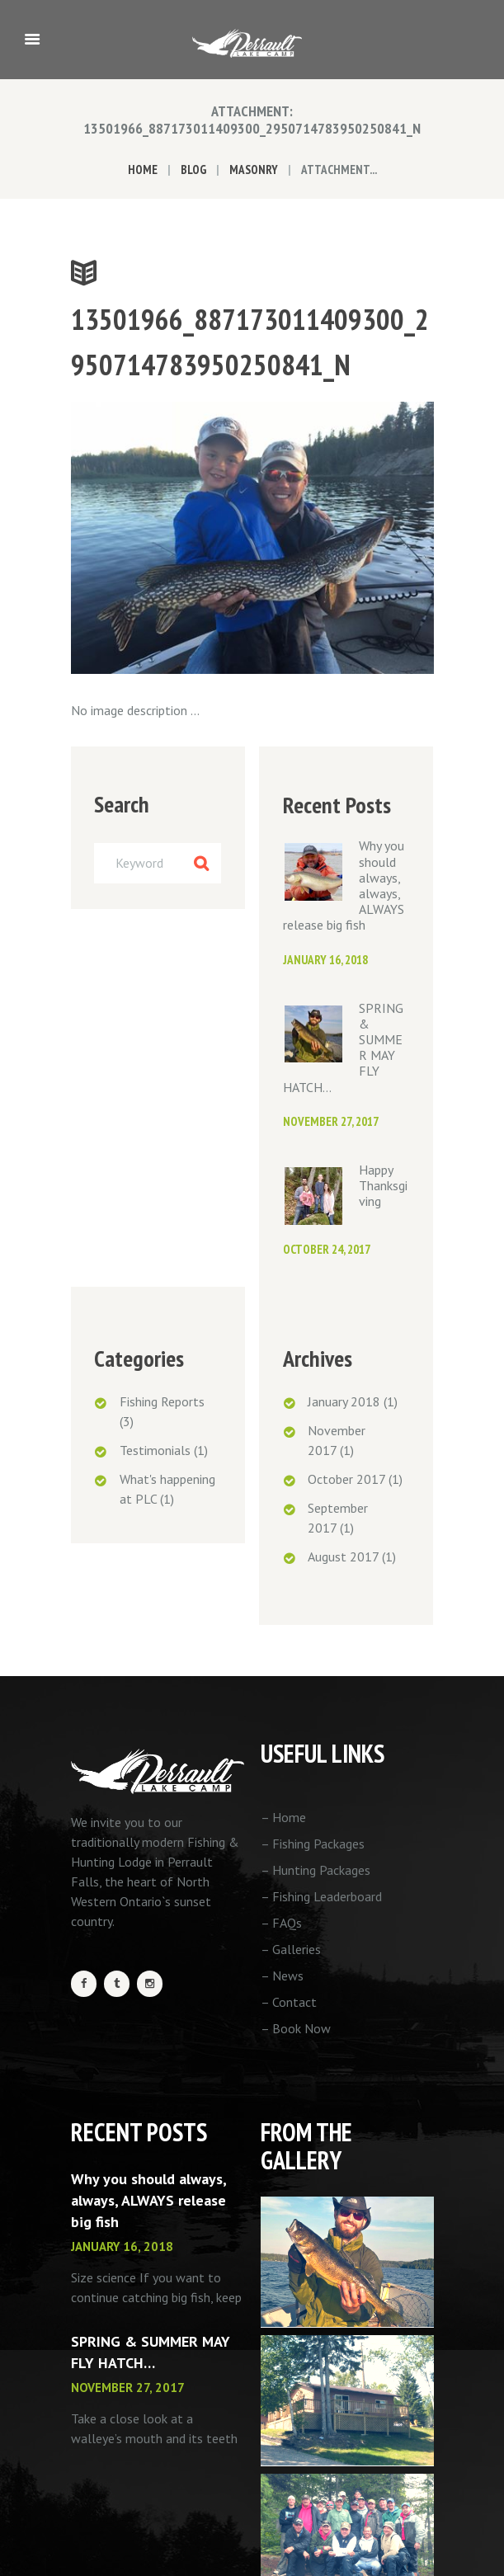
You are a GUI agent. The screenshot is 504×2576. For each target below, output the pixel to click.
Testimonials (155, 1450)
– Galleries (291, 1949)
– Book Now (296, 2028)
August (343, 1556)
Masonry (253, 169)
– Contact (289, 2002)
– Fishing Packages (313, 1843)
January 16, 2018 (325, 960)
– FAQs (281, 1922)
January (344, 1401)
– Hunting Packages (315, 1870)
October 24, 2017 (326, 1249)
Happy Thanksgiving (383, 1185)
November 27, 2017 (331, 1121)
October (346, 1479)
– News (282, 1975)
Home (143, 169)
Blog (193, 169)
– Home (283, 1817)
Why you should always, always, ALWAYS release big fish (148, 2200)
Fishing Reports (162, 1401)
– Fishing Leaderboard (321, 1896)
